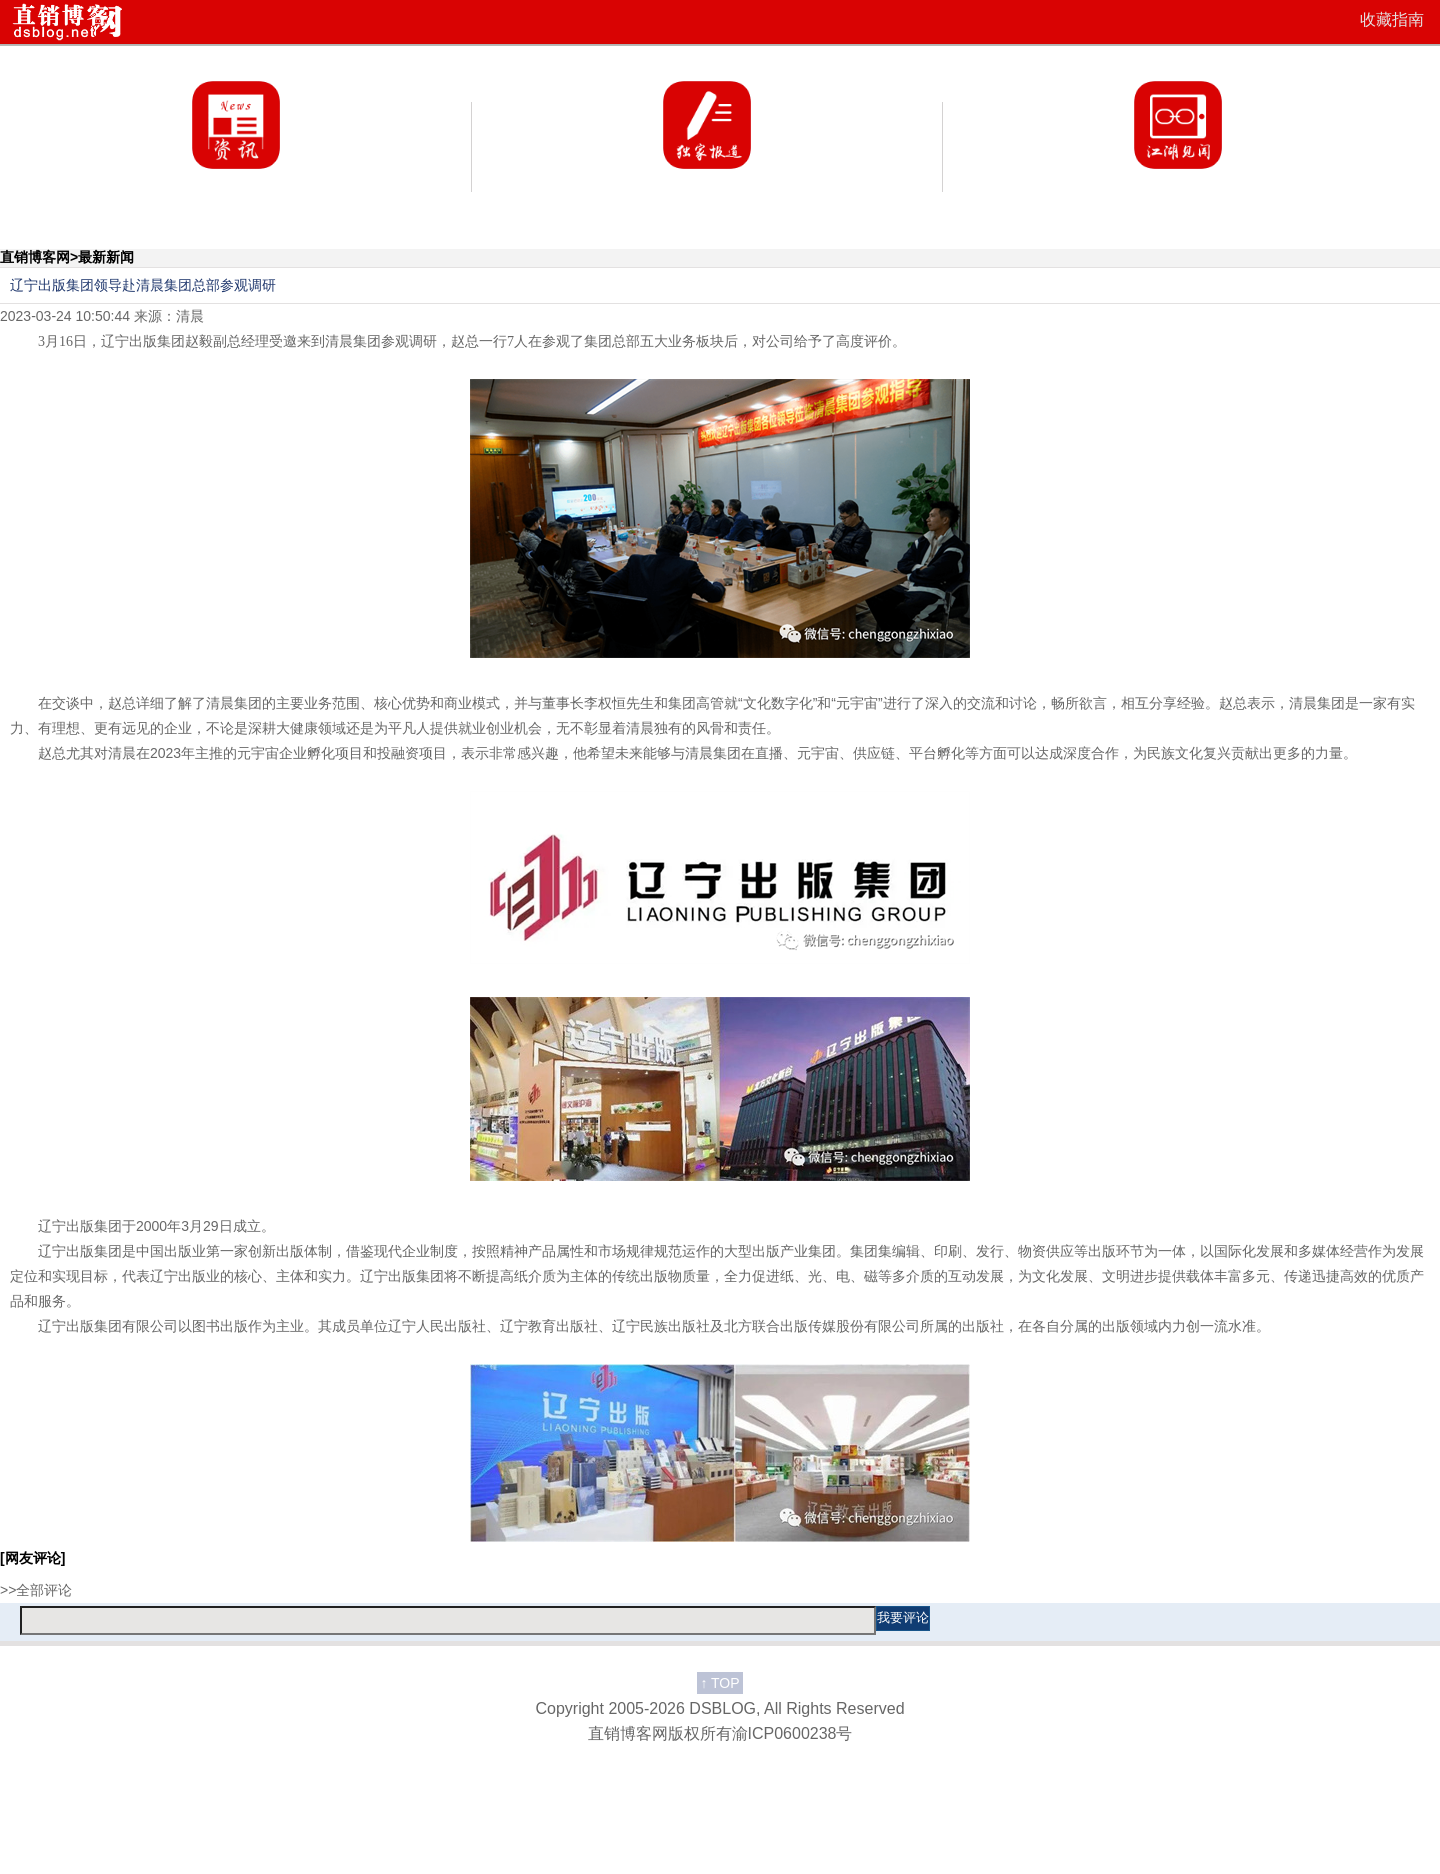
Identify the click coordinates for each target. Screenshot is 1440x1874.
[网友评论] (32, 1558)
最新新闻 (106, 257)
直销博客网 (35, 257)
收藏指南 (1392, 19)
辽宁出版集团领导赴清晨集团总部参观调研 (143, 285)
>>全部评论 (36, 1590)
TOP (719, 1683)
